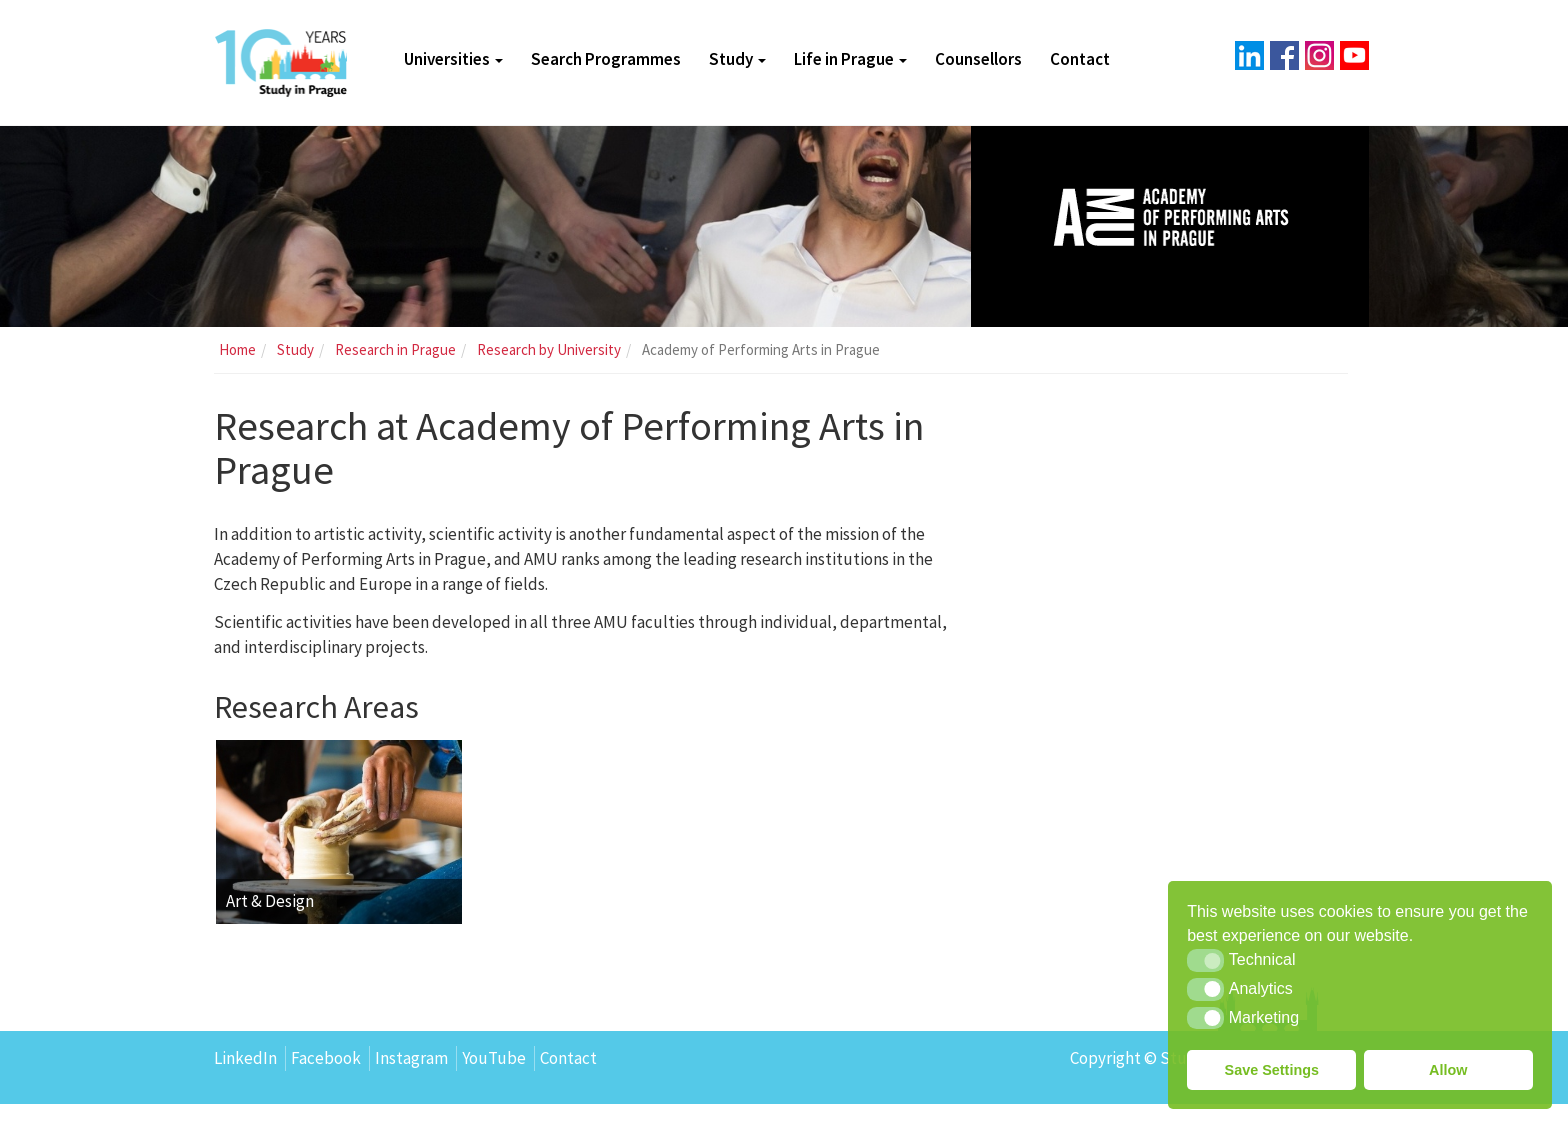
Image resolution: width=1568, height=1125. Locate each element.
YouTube (494, 1080)
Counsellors (978, 60)
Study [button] (737, 60)
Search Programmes (606, 60)
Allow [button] (1448, 1070)
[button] (1205, 960)
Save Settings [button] (1272, 1070)
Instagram (411, 1080)
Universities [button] (453, 60)
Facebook (326, 1080)
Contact (1080, 60)
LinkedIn (245, 1080)
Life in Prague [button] (850, 60)
